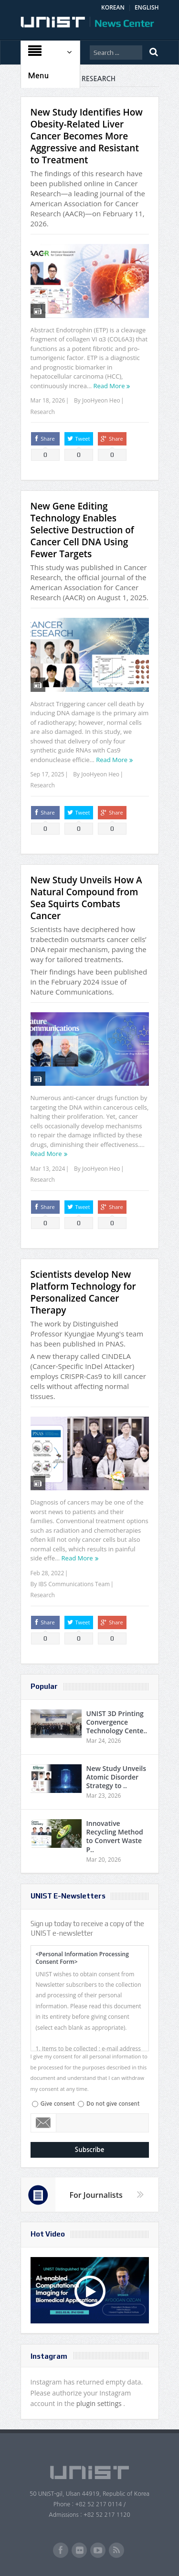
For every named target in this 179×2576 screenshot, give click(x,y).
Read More (109, 386)
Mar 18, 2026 (48, 400)
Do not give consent (112, 2104)
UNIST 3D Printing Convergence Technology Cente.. (116, 1722)
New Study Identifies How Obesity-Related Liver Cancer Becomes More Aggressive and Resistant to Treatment (87, 136)
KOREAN (113, 7)
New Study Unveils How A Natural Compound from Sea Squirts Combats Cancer (86, 898)
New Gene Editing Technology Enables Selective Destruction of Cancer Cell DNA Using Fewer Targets (82, 530)
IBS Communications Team (74, 1584)
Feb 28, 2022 (47, 1573)
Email (43, 2123)
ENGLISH (147, 7)
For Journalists (96, 2195)
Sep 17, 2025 (47, 774)
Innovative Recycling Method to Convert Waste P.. (114, 1836)
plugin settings (100, 2403)
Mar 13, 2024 (48, 1169)
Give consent (58, 2104)
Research (43, 412)
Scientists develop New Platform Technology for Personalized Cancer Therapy (83, 1292)
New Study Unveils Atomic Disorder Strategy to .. (116, 1777)
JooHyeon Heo (101, 400)
